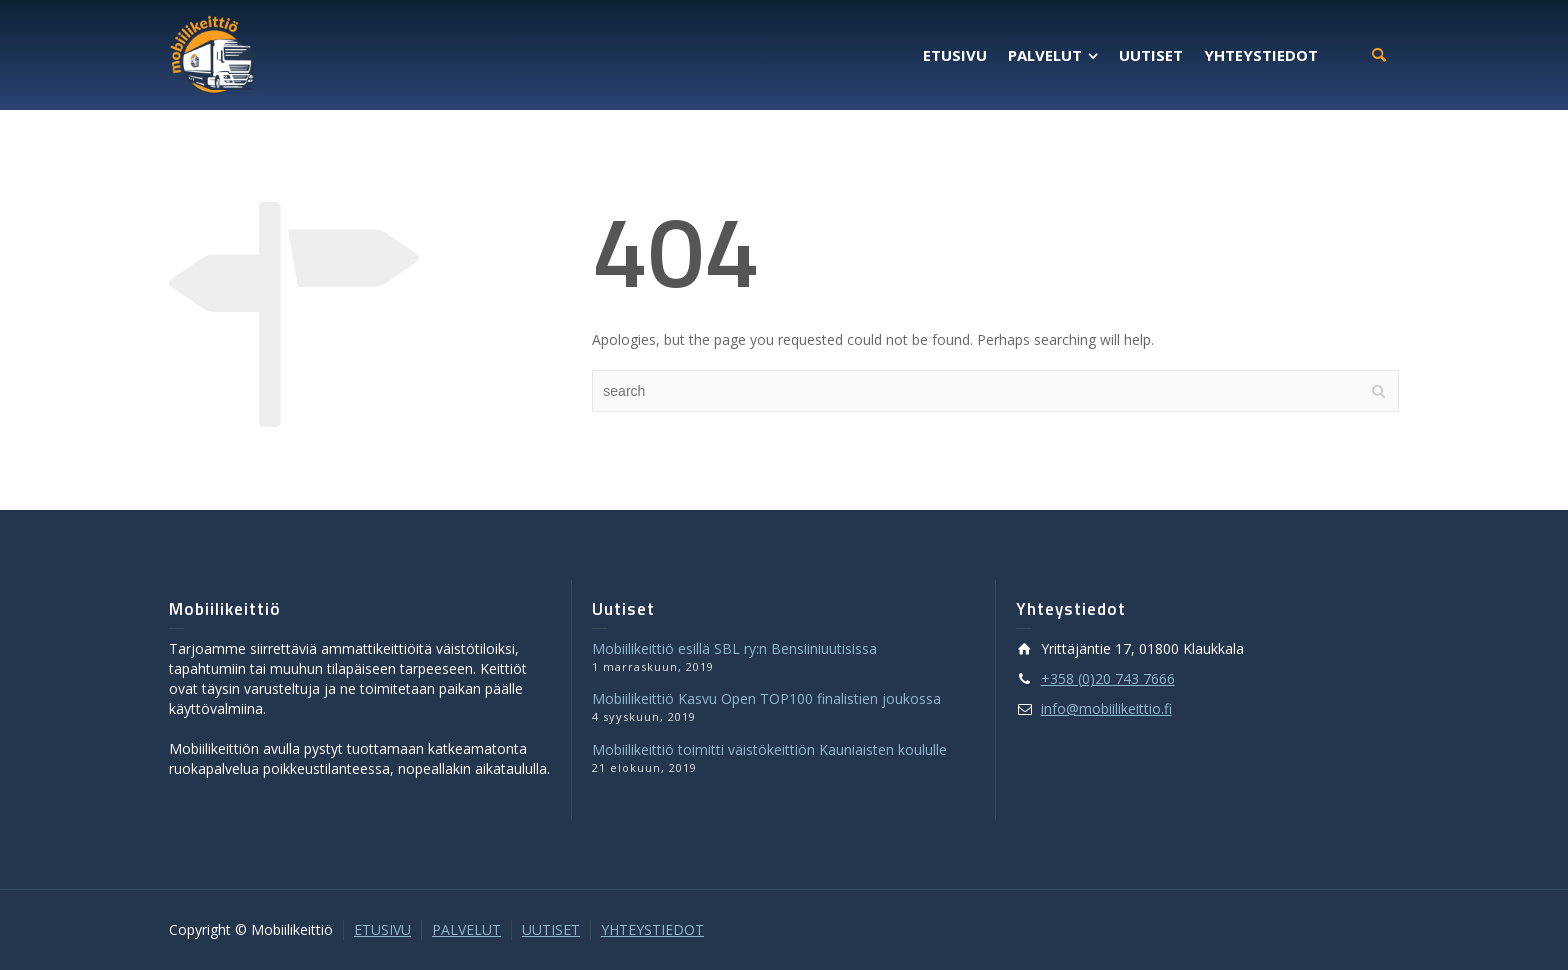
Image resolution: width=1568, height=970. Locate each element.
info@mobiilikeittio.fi (1106, 708)
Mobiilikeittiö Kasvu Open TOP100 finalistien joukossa (766, 698)
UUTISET (551, 929)
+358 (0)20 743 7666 (1108, 678)
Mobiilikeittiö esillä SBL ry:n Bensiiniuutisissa (734, 648)
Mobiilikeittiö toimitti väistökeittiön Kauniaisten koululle (769, 749)
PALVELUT (466, 929)
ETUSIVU (382, 929)
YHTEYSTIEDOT (652, 929)
